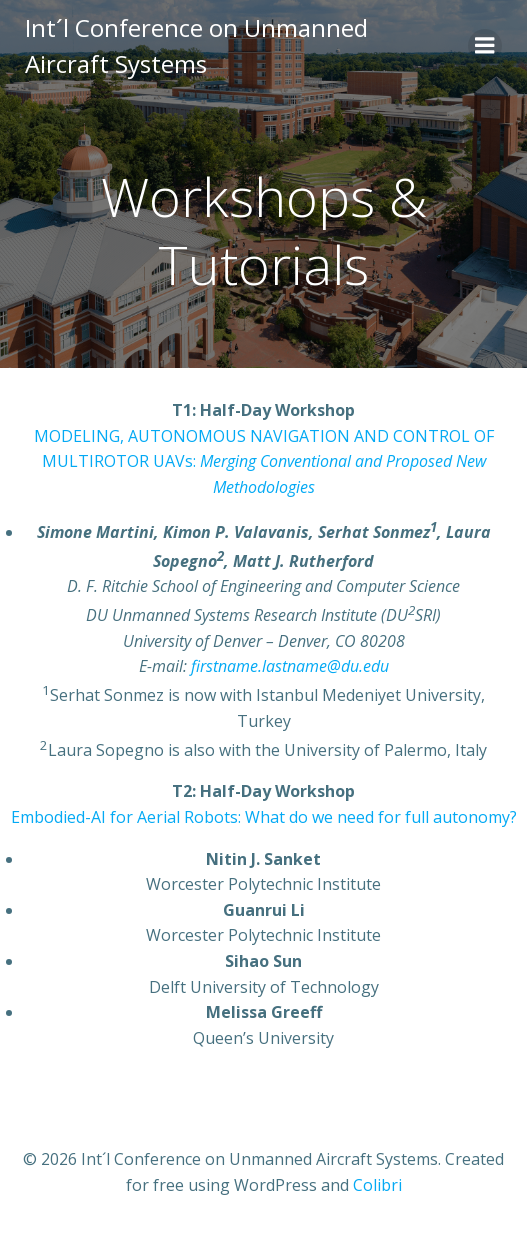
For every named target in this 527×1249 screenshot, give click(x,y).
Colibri (377, 1185)
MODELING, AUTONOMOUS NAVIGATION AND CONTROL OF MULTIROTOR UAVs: (264, 461)
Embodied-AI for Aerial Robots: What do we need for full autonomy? (264, 817)
